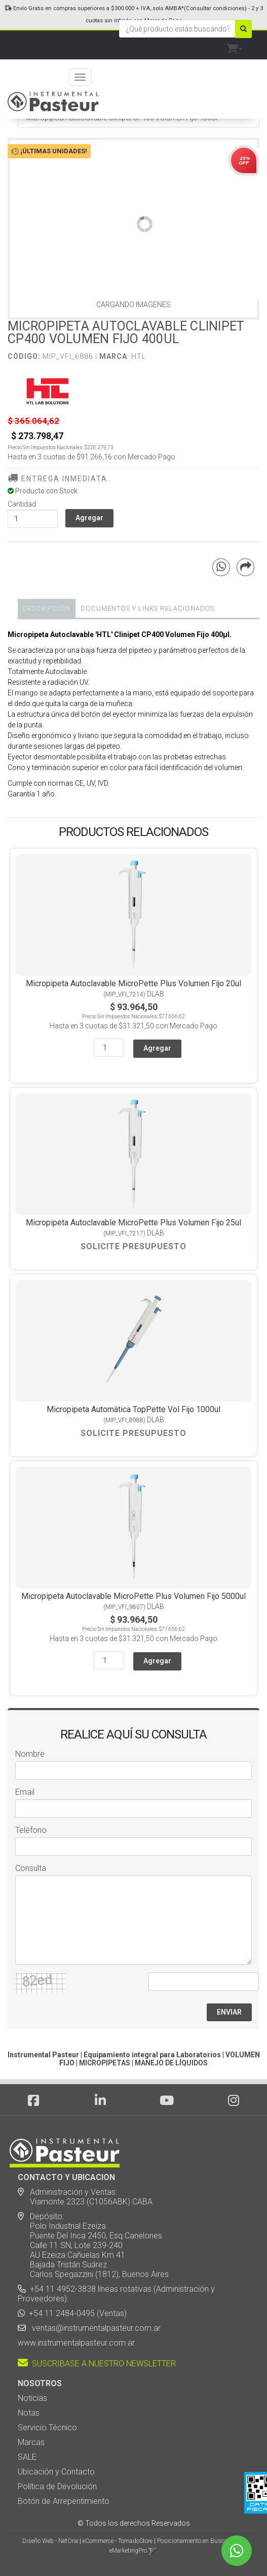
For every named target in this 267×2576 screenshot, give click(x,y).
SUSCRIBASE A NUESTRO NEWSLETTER (97, 2363)
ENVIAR (229, 2012)
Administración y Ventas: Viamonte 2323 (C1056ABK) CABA (85, 2196)
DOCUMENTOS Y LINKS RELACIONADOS (148, 608)
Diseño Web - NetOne (50, 2541)
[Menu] (80, 77)
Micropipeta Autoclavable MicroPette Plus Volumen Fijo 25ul (133, 1222)
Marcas (31, 2442)
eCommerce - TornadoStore (117, 2541)
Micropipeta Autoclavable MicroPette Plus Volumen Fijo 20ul (133, 983)
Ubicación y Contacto (56, 2472)
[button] (234, 46)
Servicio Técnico (47, 2427)
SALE (27, 2457)
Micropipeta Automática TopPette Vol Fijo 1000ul (133, 1409)
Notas (29, 2413)
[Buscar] (243, 29)
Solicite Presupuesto (133, 1246)
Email (24, 1792)
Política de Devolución (57, 2486)
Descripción (46, 608)
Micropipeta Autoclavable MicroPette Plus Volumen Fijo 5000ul (133, 1596)
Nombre (30, 1754)
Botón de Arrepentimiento (63, 2501)
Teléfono (31, 1830)
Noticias (32, 2398)
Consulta (30, 1868)
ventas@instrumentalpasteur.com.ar (94, 2328)
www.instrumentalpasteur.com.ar (76, 2343)
